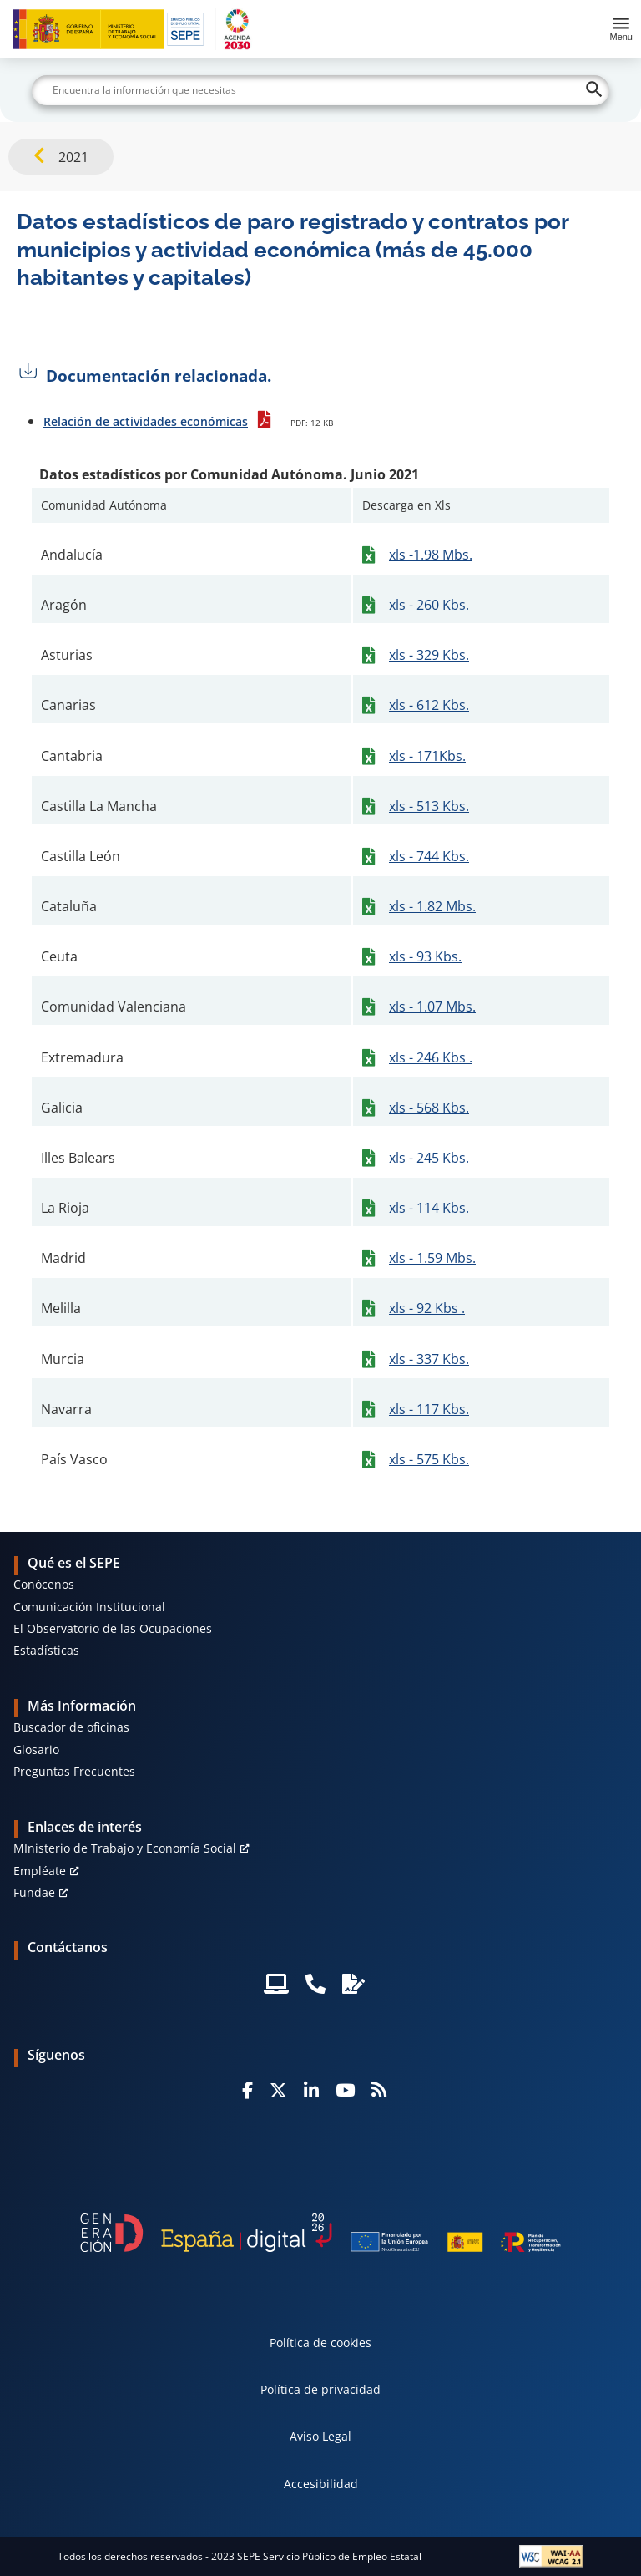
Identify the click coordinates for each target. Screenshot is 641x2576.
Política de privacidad (320, 2389)
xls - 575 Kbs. (429, 1459)
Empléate (39, 1871)
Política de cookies (320, 2342)
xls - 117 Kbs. (429, 1409)
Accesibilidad (321, 2484)
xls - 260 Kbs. (429, 605)
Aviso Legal (320, 2436)
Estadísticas (46, 1650)
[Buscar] (320, 90)
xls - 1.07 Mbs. (432, 1006)
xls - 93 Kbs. (425, 956)
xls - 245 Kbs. (429, 1158)
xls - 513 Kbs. (429, 806)
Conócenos (43, 1584)
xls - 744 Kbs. (429, 856)
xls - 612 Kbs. (429, 705)
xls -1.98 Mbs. (430, 554)
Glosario (36, 1749)
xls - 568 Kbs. (429, 1107)
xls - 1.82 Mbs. (432, 906)
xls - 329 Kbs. (429, 655)
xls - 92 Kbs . (427, 1308)
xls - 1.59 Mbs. (432, 1258)
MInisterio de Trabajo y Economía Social (124, 1848)
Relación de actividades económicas (145, 421)
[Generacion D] (320, 2232)
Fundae (34, 1892)
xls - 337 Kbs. (429, 1359)
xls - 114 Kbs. (429, 1208)
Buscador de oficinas (71, 1727)
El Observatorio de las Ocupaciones (112, 1628)
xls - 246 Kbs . (430, 1057)
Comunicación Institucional (89, 1607)
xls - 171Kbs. (427, 756)
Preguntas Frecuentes (74, 1771)
